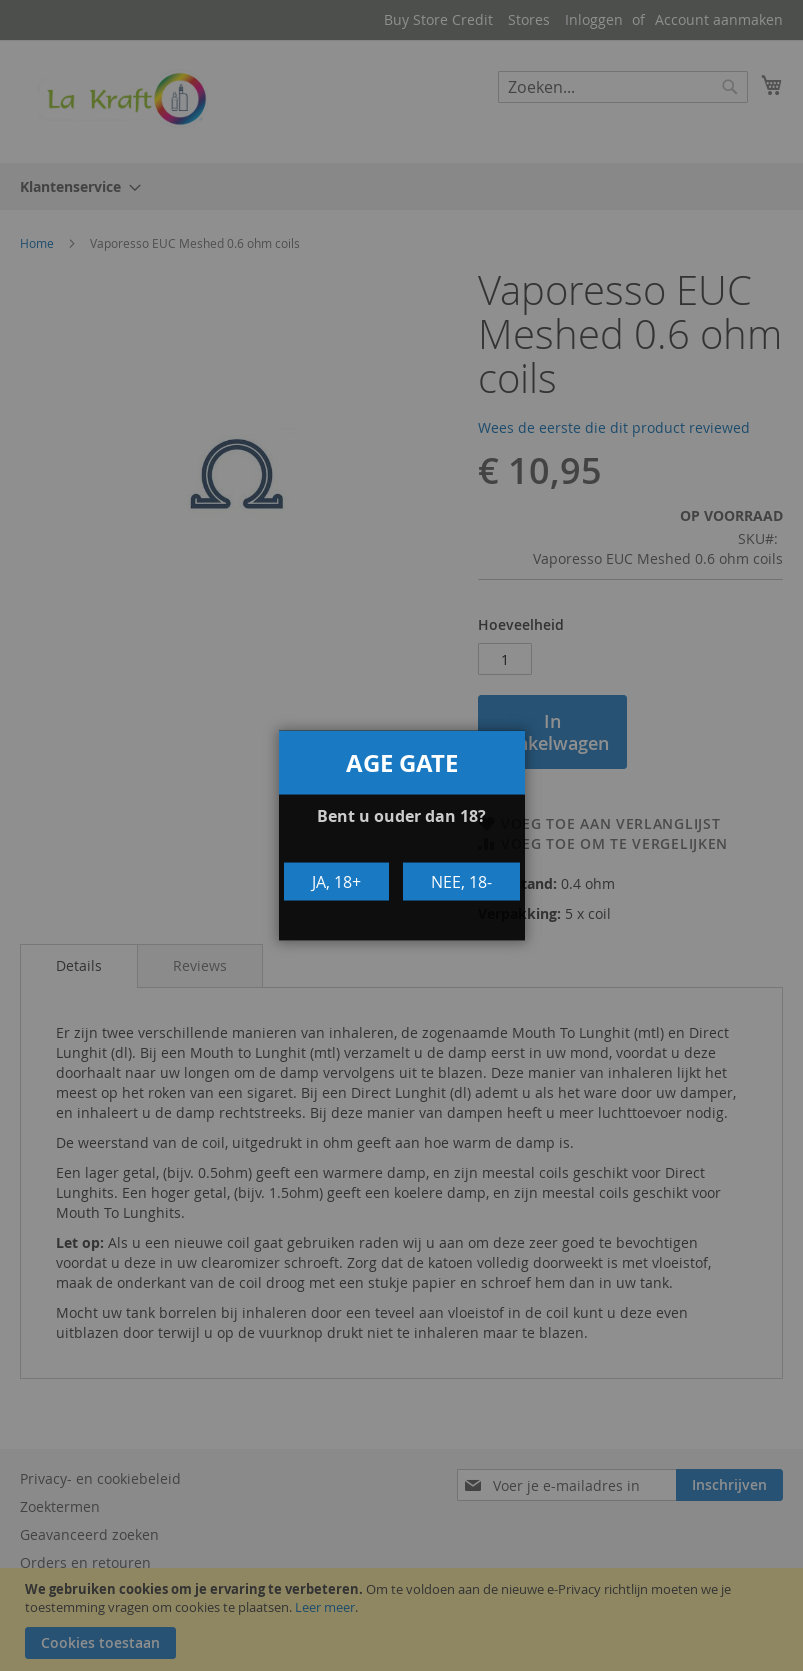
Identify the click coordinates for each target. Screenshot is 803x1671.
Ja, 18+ (336, 881)
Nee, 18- (461, 881)
